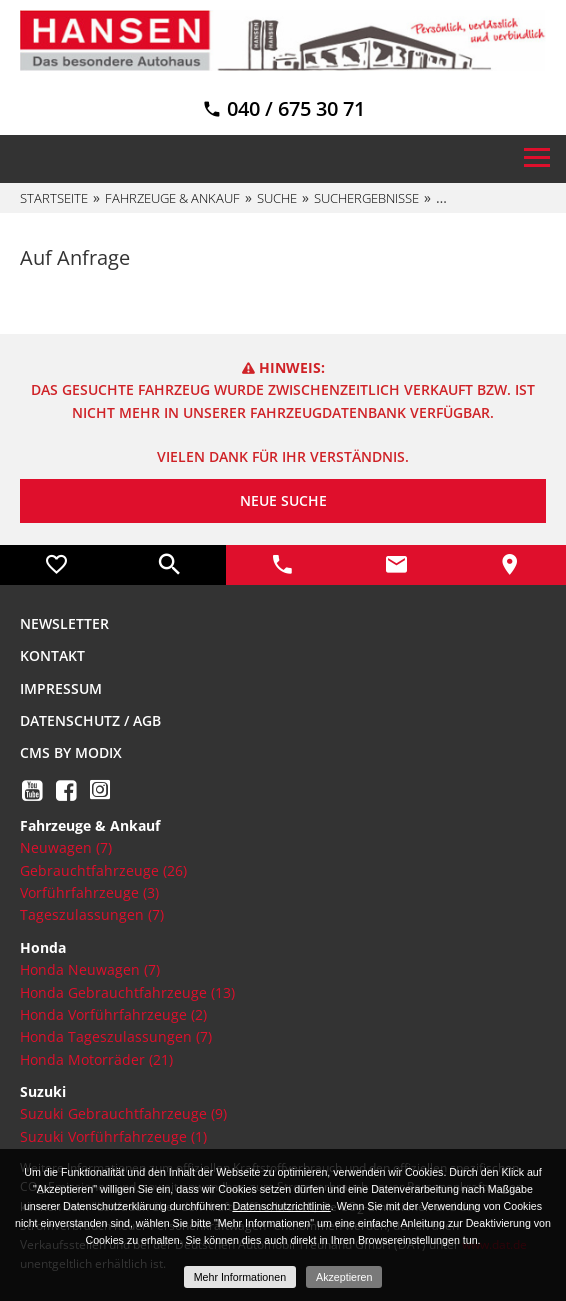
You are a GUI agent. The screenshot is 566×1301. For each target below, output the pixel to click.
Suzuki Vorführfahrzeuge (113, 1136)
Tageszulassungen (92, 914)
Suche (277, 198)
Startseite (54, 198)
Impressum (61, 688)
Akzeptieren (344, 1277)
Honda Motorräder (96, 1059)
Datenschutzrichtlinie (281, 1206)
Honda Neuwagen (90, 969)
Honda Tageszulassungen (116, 1036)
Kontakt (52, 655)
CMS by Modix (71, 752)
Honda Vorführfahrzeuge (113, 1014)
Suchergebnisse (366, 198)
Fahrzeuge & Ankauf (172, 198)
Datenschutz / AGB (90, 720)
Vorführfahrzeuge (89, 892)
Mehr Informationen (240, 1277)
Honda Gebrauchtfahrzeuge (127, 992)
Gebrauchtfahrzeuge (103, 870)
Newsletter (64, 623)
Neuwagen (66, 847)
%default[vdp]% (490, 198)
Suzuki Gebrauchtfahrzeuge (123, 1113)
